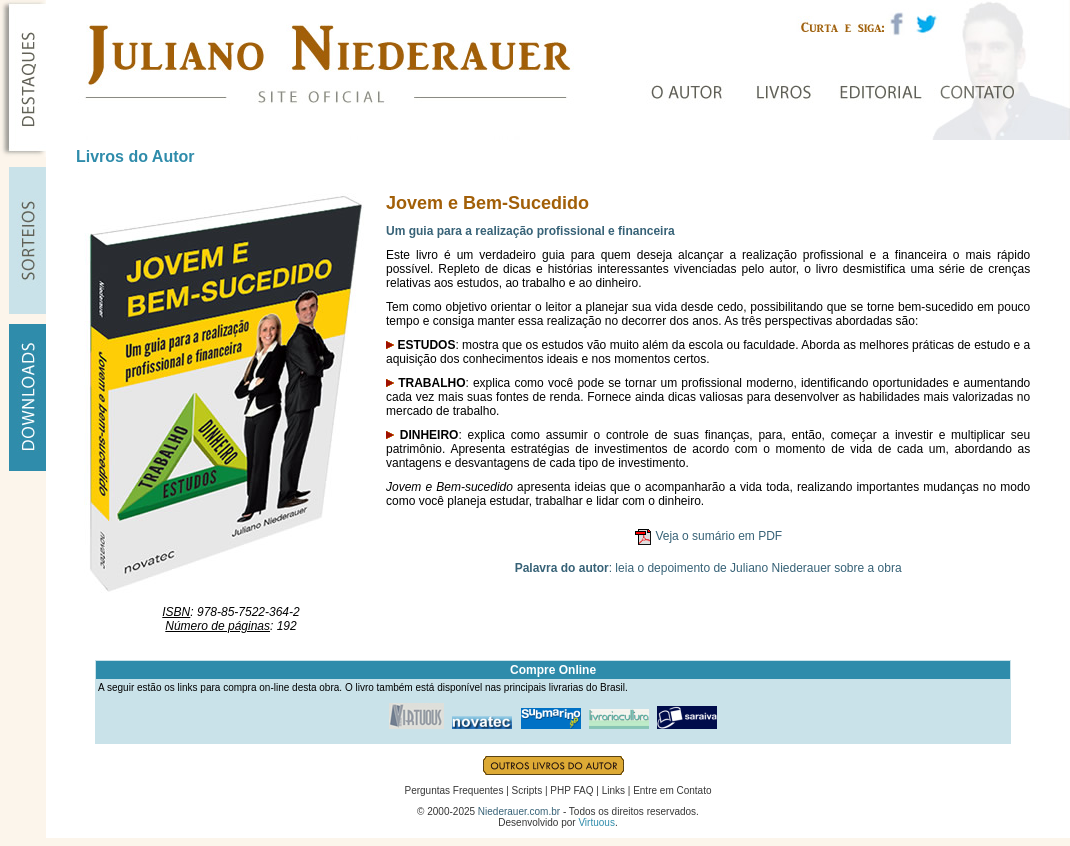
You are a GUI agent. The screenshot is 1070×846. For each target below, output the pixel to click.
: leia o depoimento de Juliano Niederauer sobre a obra (708, 568)
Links (613, 790)
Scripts (527, 790)
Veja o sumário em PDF (718, 536)
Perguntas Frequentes (453, 790)
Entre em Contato (672, 790)
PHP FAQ (571, 790)
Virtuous (596, 822)
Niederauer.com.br (519, 811)
